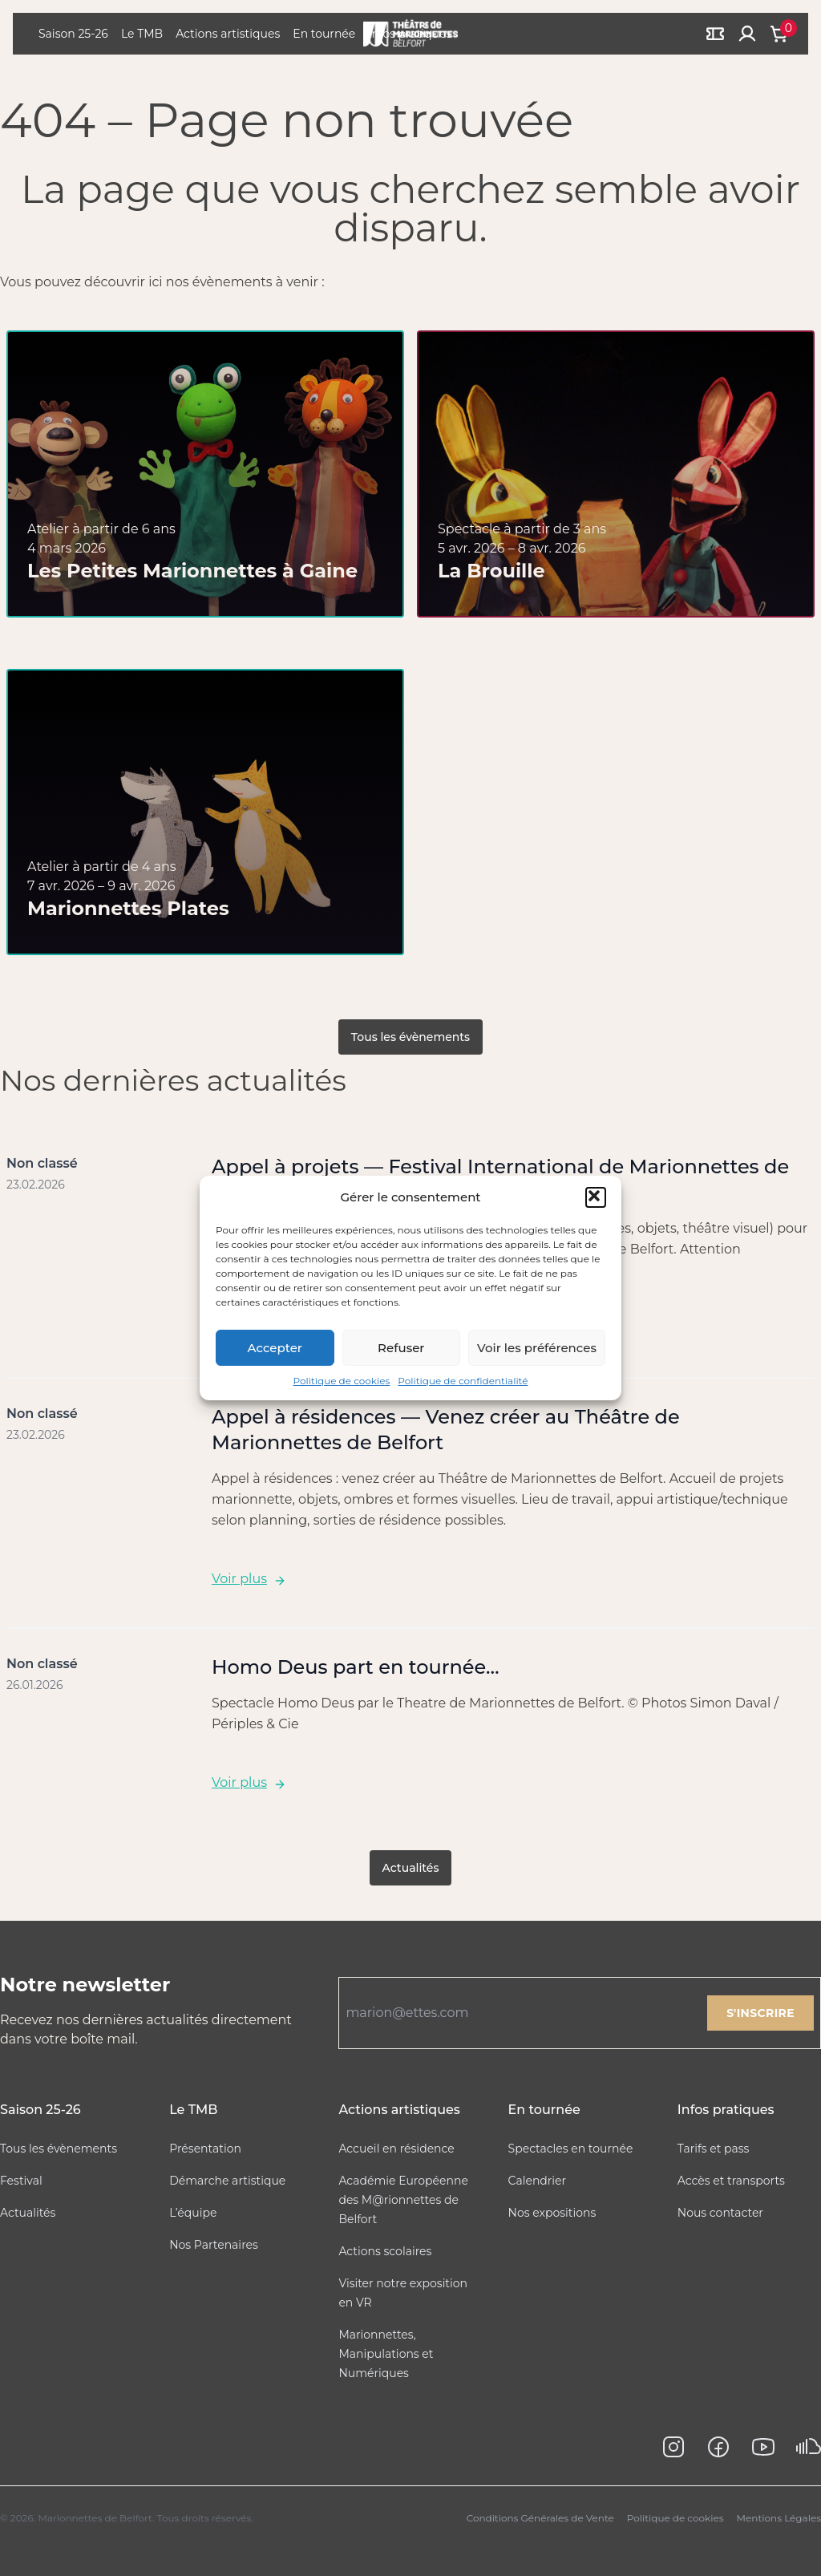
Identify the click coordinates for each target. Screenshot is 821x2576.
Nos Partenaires (213, 2245)
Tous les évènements (410, 1037)
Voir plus (249, 1579)
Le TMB (142, 33)
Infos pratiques (725, 2109)
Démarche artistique (227, 2180)
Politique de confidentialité (463, 1381)
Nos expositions (552, 2212)
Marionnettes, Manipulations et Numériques (385, 2353)
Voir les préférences (537, 1347)
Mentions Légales (779, 2518)
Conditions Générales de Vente (540, 2518)
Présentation (205, 2148)
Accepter (275, 1347)
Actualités (410, 1868)
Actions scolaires (384, 2251)
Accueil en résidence (396, 2148)
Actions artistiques (228, 33)
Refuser (401, 1347)
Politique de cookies (341, 1381)
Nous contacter (720, 2212)
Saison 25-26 (73, 33)
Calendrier (537, 2180)
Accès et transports (731, 2180)
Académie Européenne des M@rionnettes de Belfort (402, 2199)
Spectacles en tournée (570, 2148)
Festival (21, 2180)
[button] (595, 1197)
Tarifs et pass (713, 2148)
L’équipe (192, 2212)
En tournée (324, 33)
